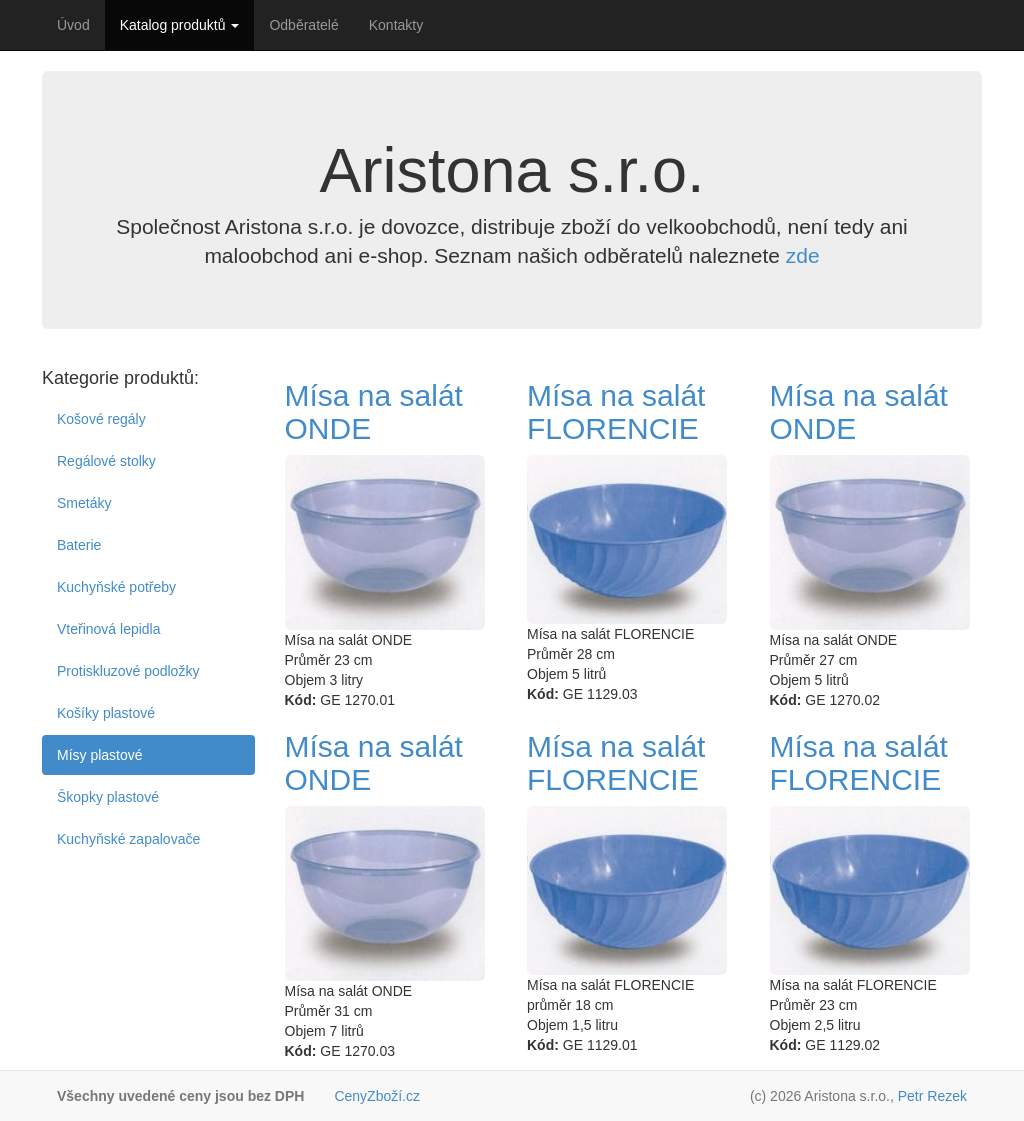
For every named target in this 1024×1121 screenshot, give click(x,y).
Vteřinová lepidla (109, 629)
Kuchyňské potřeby (116, 587)
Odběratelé (303, 25)
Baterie (79, 545)
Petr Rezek (932, 1096)
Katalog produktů (180, 25)
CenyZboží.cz (377, 1096)
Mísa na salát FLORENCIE (616, 412)
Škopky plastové (108, 797)
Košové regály (101, 419)
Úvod (73, 25)
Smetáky (84, 503)
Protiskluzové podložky (128, 671)
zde (803, 255)
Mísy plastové (100, 755)
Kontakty (396, 25)
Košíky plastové (106, 713)
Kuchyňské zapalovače (128, 839)
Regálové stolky (106, 461)
